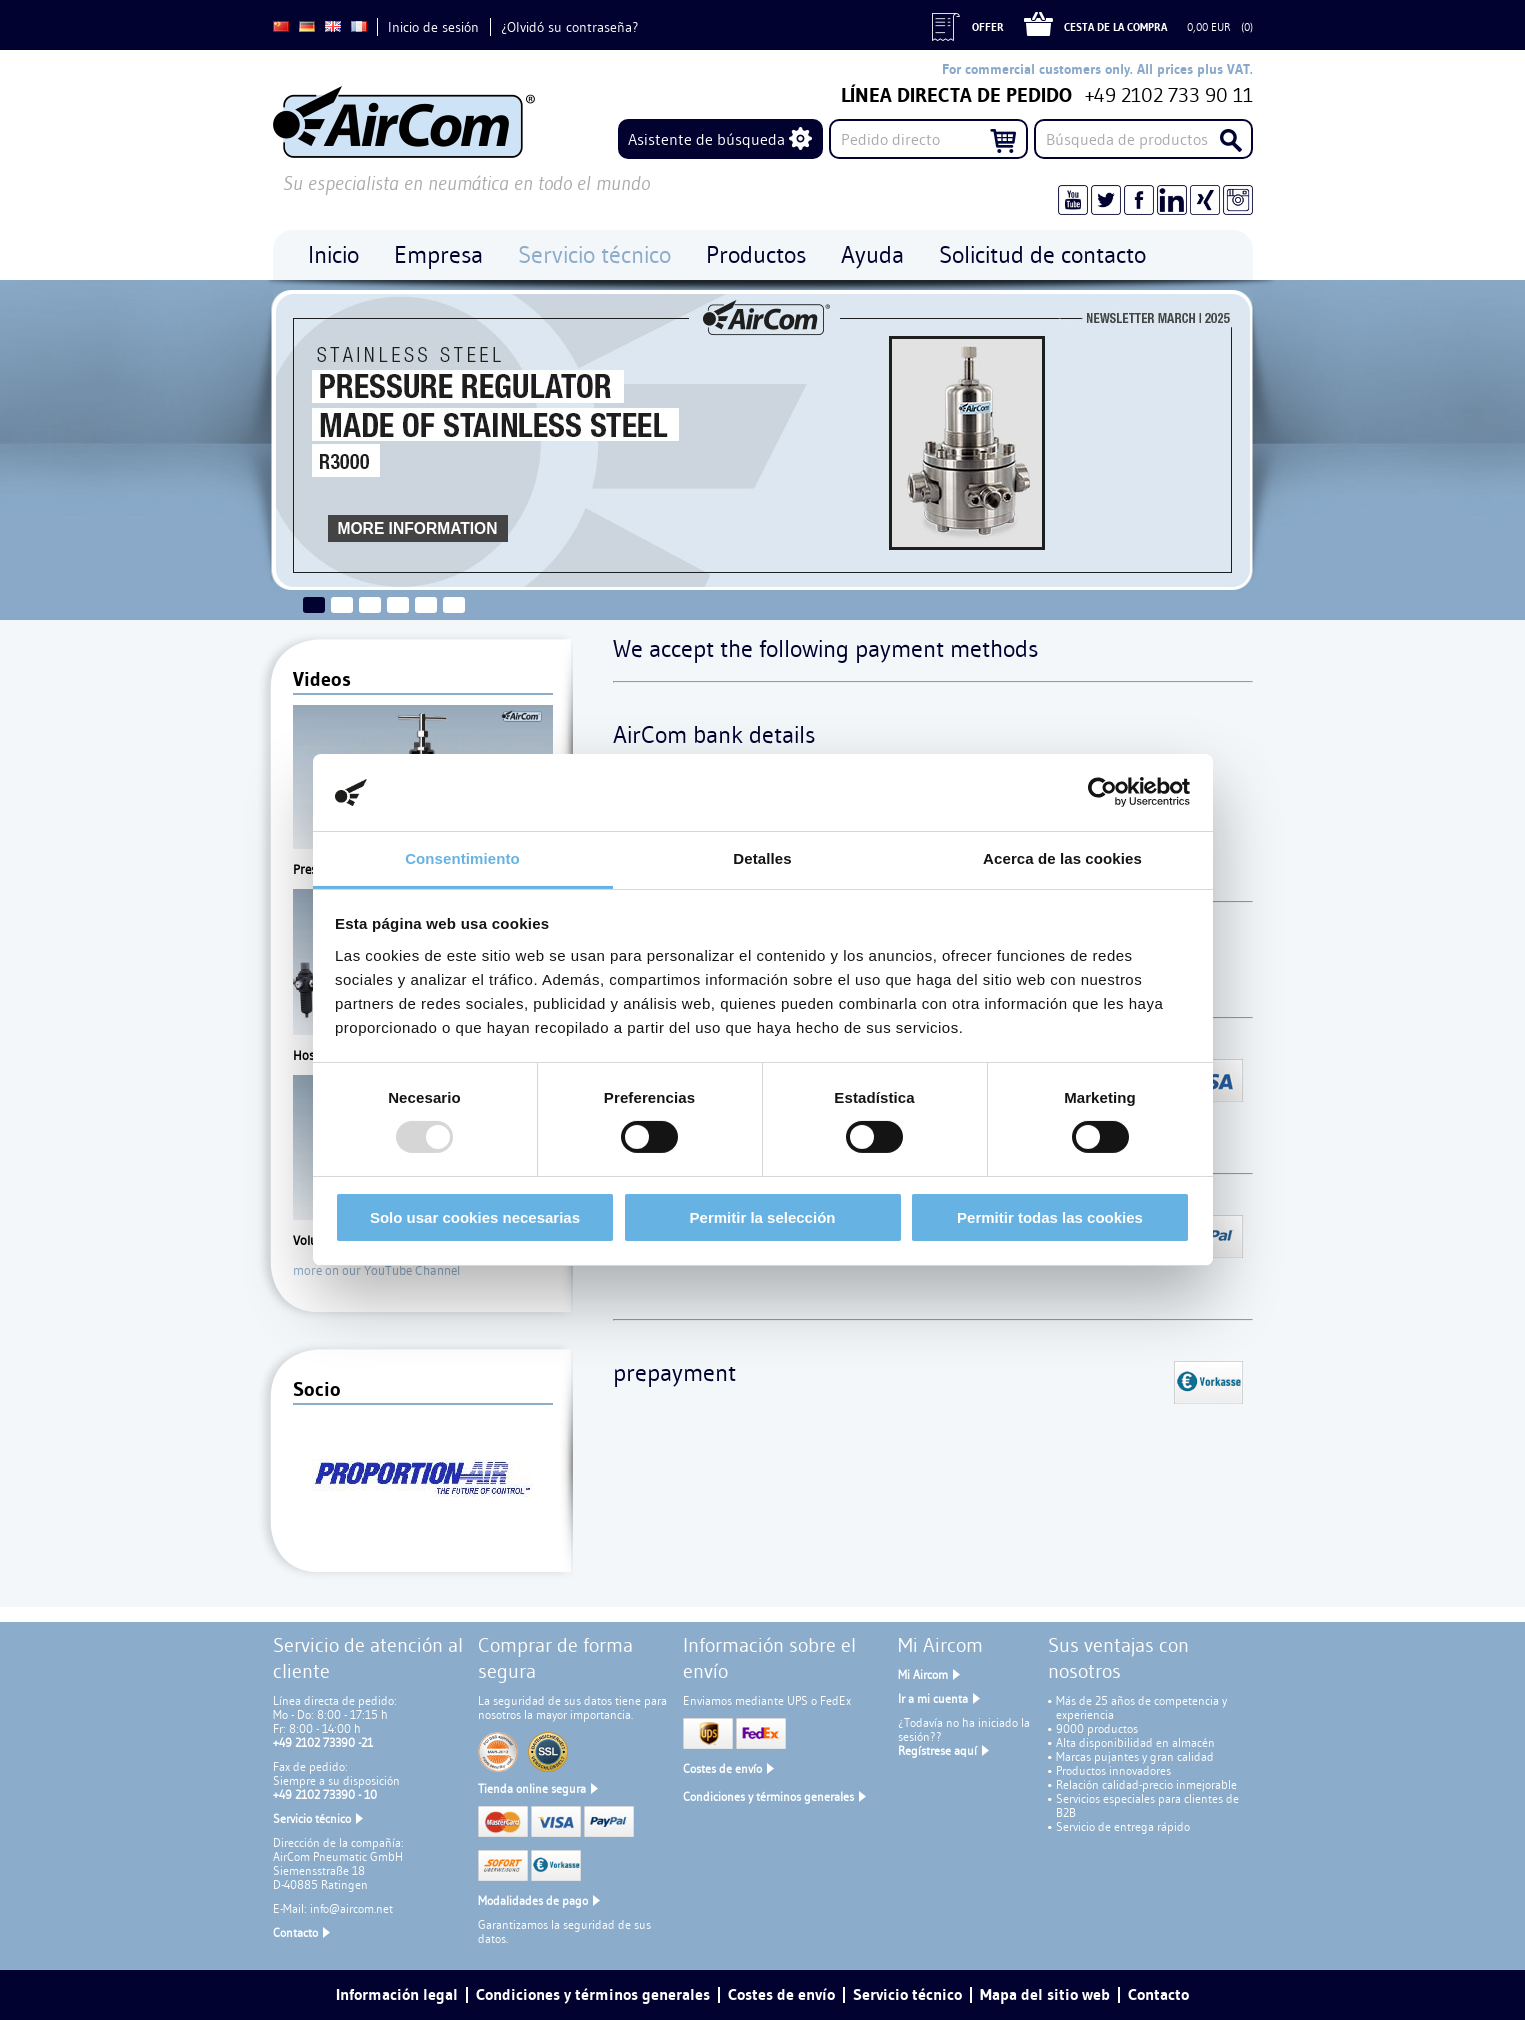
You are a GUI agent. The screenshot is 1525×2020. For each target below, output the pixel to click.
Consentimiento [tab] (462, 858)
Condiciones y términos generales (768, 1796)
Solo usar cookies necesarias (475, 1217)
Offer (988, 27)
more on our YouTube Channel (376, 1270)
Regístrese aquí (937, 1750)
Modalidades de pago (533, 1900)
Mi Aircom (923, 1674)
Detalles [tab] (762, 858)
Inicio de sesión (433, 27)
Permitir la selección (763, 1217)
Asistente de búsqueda (706, 139)
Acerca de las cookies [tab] (1062, 858)
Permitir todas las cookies (1050, 1217)
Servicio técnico (312, 1818)
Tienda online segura (532, 1788)
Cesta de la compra (1115, 27)
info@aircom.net (351, 1908)
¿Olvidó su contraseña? (569, 27)
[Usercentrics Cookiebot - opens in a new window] (1102, 792)
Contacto (295, 1932)
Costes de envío (722, 1768)
